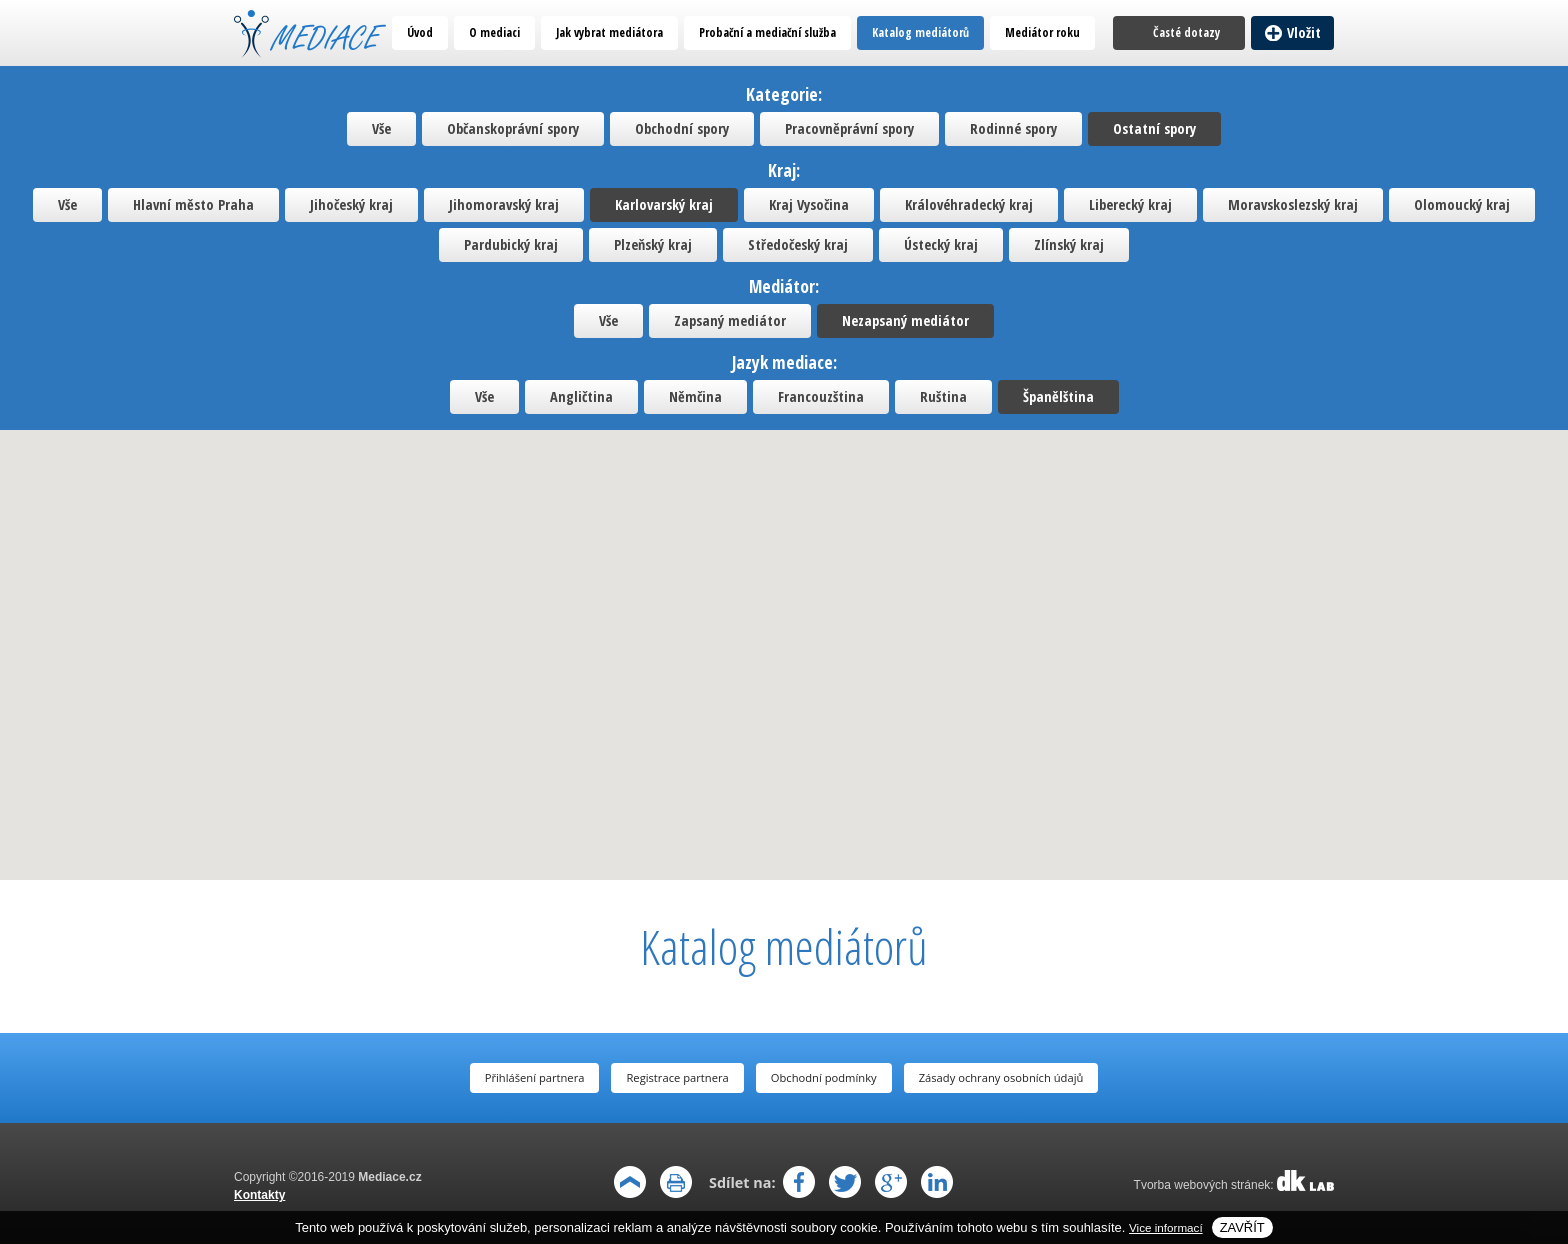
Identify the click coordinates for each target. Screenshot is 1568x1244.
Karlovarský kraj (664, 204)
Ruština (943, 396)
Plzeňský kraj (653, 244)
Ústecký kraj (941, 244)
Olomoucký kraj (1462, 204)
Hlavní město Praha (193, 204)
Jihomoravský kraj (504, 204)
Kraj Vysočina (809, 204)
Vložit (1304, 32)
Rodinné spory (1013, 128)
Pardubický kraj (511, 244)
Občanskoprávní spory (513, 128)
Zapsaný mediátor (730, 320)
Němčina (695, 396)
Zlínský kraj (1069, 244)
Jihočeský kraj (351, 204)
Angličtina (581, 396)
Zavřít (1242, 1227)
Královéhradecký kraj (969, 204)
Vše (381, 128)
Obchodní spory (682, 128)
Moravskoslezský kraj (1293, 204)
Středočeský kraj (798, 244)
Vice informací (1166, 1227)
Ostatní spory (1154, 128)
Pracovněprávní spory (849, 128)
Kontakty (259, 1195)
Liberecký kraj (1130, 204)
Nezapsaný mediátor (905, 320)
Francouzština (821, 396)
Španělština (1058, 396)
